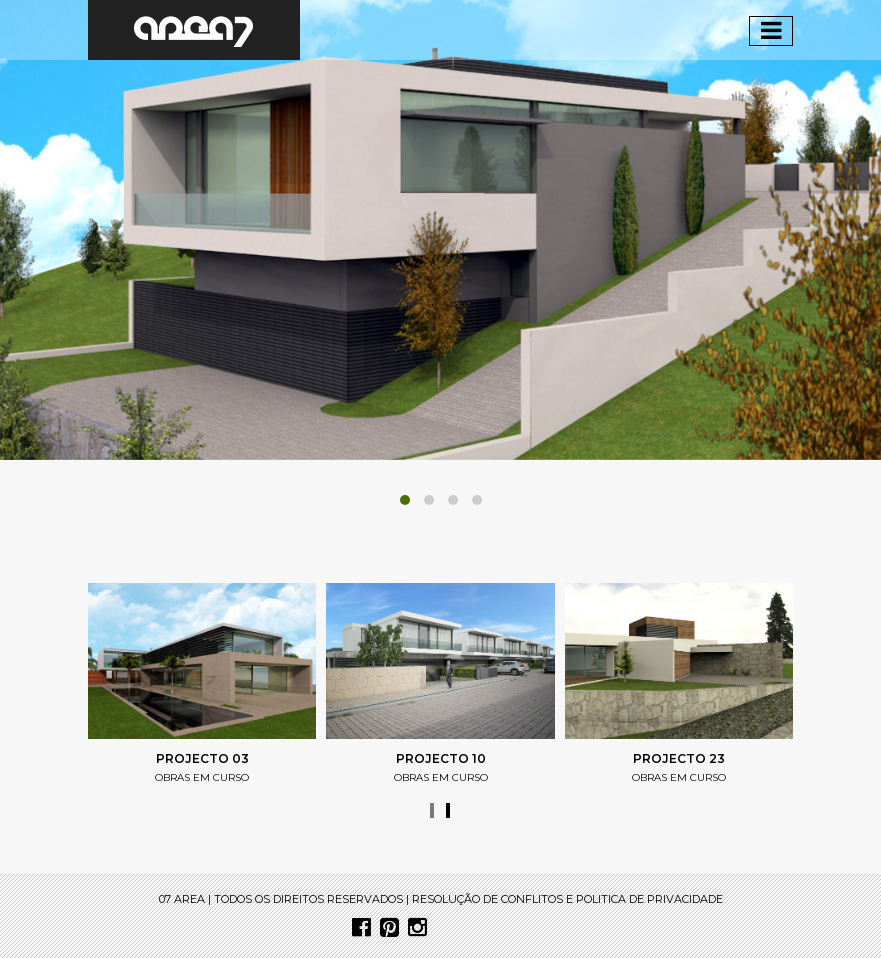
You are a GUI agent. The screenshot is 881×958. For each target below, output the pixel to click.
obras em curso (202, 777)
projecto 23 (679, 758)
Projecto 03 (202, 758)
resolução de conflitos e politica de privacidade (567, 899)
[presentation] (432, 810)
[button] (405, 500)
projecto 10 (441, 758)
